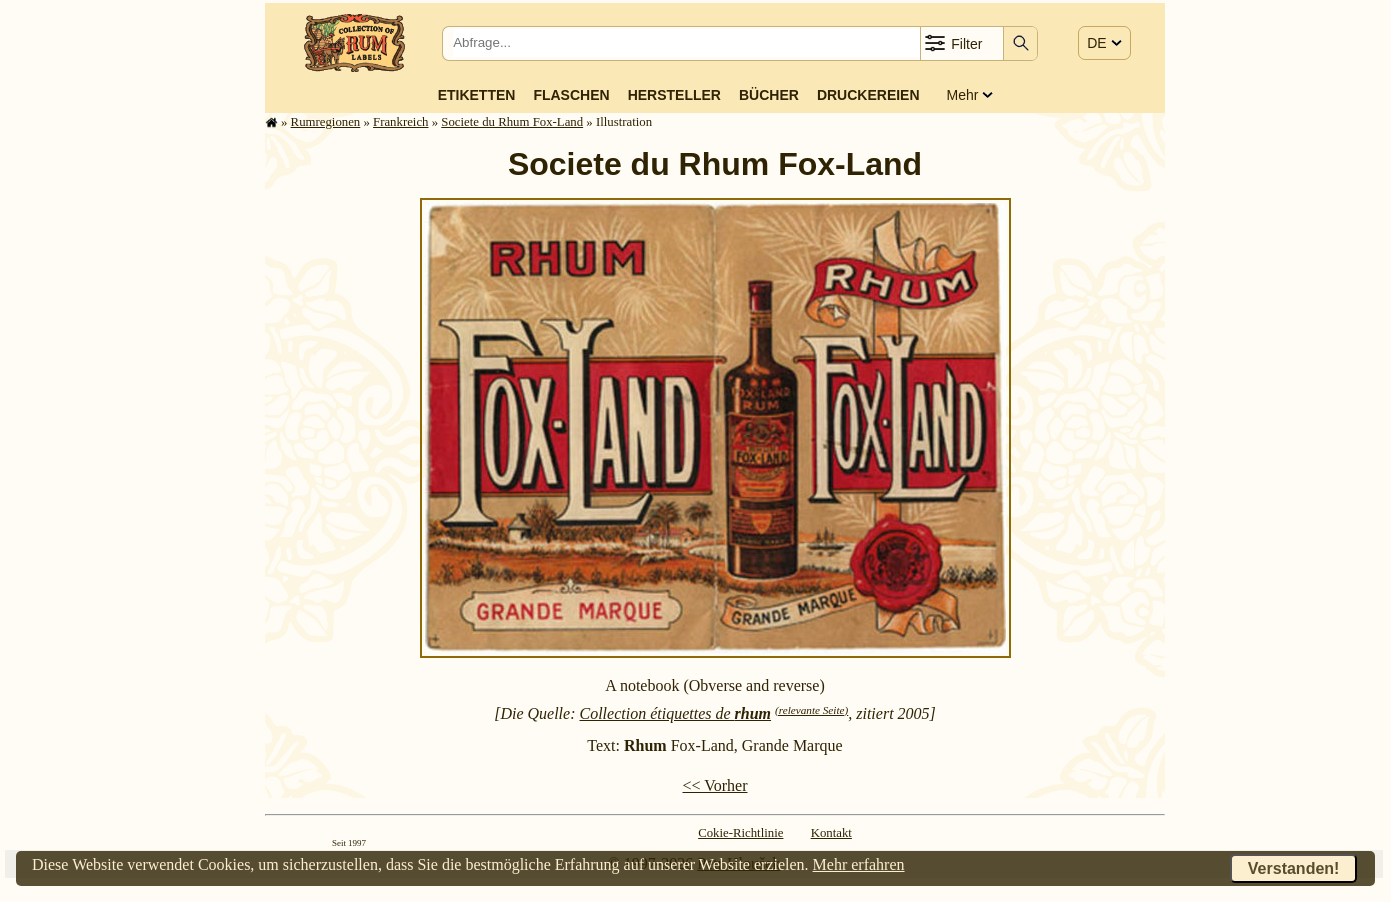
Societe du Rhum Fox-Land (512, 122)
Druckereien (868, 95)
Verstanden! (1294, 868)
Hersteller (674, 95)
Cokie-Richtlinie (740, 833)
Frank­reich (400, 122)
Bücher (769, 95)
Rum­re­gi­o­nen (326, 122)
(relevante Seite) (811, 710)
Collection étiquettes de (676, 713)
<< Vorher (714, 785)
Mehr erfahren (859, 864)
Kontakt (831, 833)
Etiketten (477, 95)
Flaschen (571, 95)
